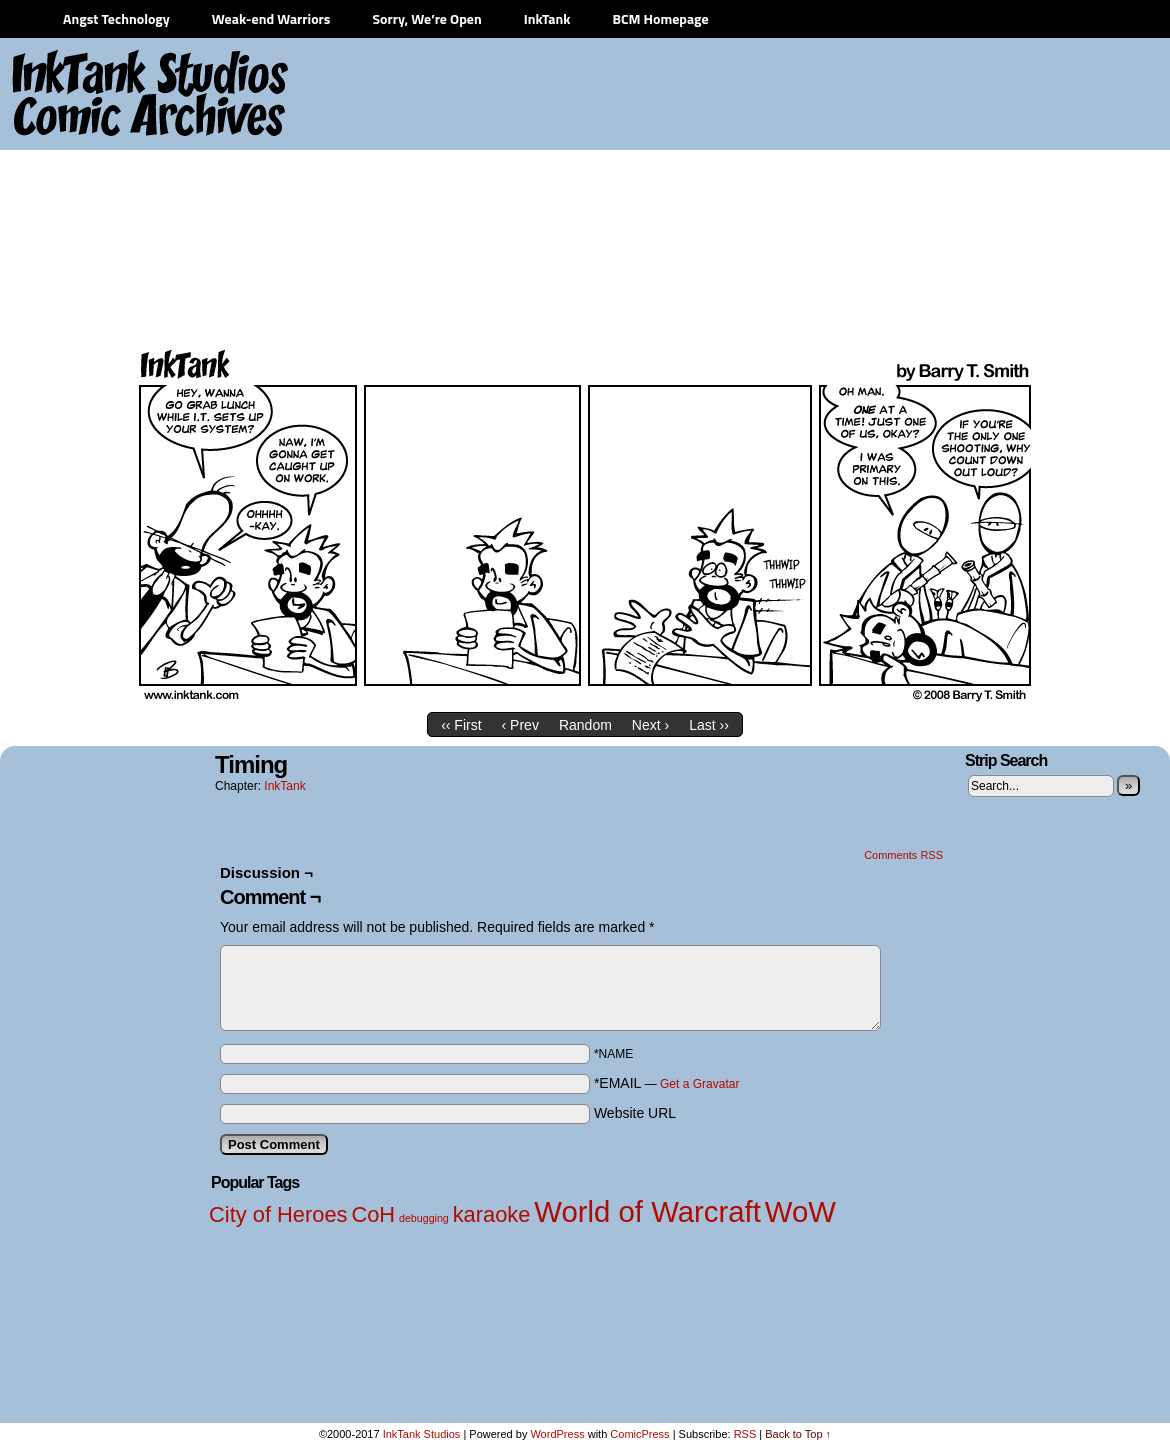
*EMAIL (667, 1083)
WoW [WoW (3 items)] (800, 1211)
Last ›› (709, 725)
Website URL (635, 1113)
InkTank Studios (422, 1434)
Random (585, 725)
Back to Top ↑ (798, 1434)
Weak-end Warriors (271, 18)
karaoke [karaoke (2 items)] (492, 1214)
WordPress (557, 1434)
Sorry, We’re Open (426, 18)
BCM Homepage (660, 18)
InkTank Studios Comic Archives (91, 95)
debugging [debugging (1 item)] (424, 1218)
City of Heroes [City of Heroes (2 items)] (278, 1214)
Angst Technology (116, 18)
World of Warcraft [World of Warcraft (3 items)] (647, 1211)
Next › (650, 725)
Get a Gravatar (699, 1084)
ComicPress (639, 1434)
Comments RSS (903, 855)
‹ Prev (520, 725)
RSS (745, 1434)
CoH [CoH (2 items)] (373, 1214)
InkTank (547, 18)
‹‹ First (461, 725)
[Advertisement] (807, 190)
